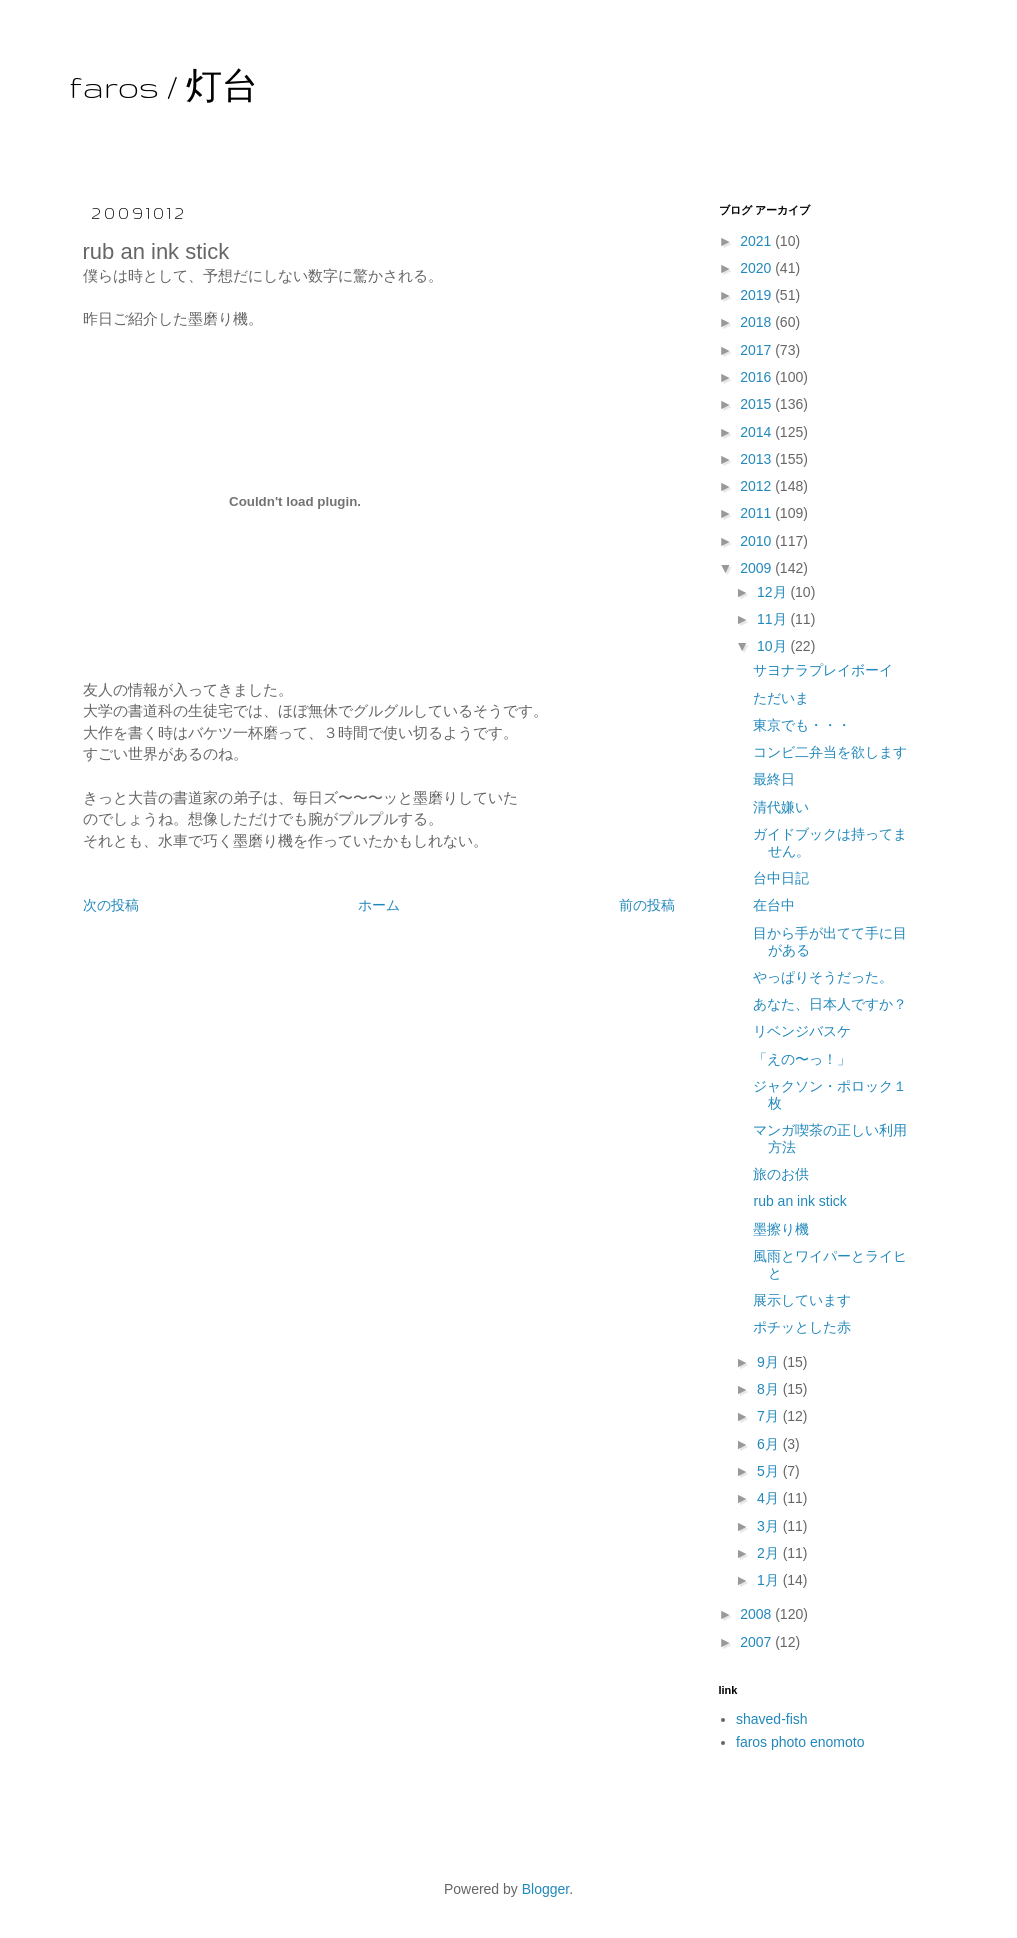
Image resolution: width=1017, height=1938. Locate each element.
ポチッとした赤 (802, 1327)
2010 (757, 541)
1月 (770, 1580)
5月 (770, 1471)
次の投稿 (111, 905)
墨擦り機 (781, 1229)
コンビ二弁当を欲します (830, 752)
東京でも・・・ (802, 725)
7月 (770, 1416)
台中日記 (781, 878)
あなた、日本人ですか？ (830, 1004)
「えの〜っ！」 (802, 1059)
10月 (773, 646)
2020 (757, 268)
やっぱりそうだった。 (823, 977)
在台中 (774, 905)
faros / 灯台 (163, 86)
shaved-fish (772, 1719)
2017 (757, 350)
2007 (757, 1642)
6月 (770, 1444)
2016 (757, 377)
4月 (770, 1498)
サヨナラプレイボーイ (823, 670)
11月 (773, 619)
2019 (757, 295)
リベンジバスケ (802, 1031)
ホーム (379, 905)
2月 (770, 1553)
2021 (757, 241)
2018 (757, 322)
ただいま (781, 698)
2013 (757, 459)
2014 (757, 432)
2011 (757, 513)
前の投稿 (647, 905)
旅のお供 (781, 1174)
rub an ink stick (799, 1201)
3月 (770, 1526)
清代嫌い (781, 807)
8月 (770, 1389)
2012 (757, 486)
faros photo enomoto (800, 1742)
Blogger (545, 1889)
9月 (770, 1362)
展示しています (802, 1300)
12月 (773, 592)
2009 (757, 568)
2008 (757, 1614)
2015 (757, 404)
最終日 (774, 779)
